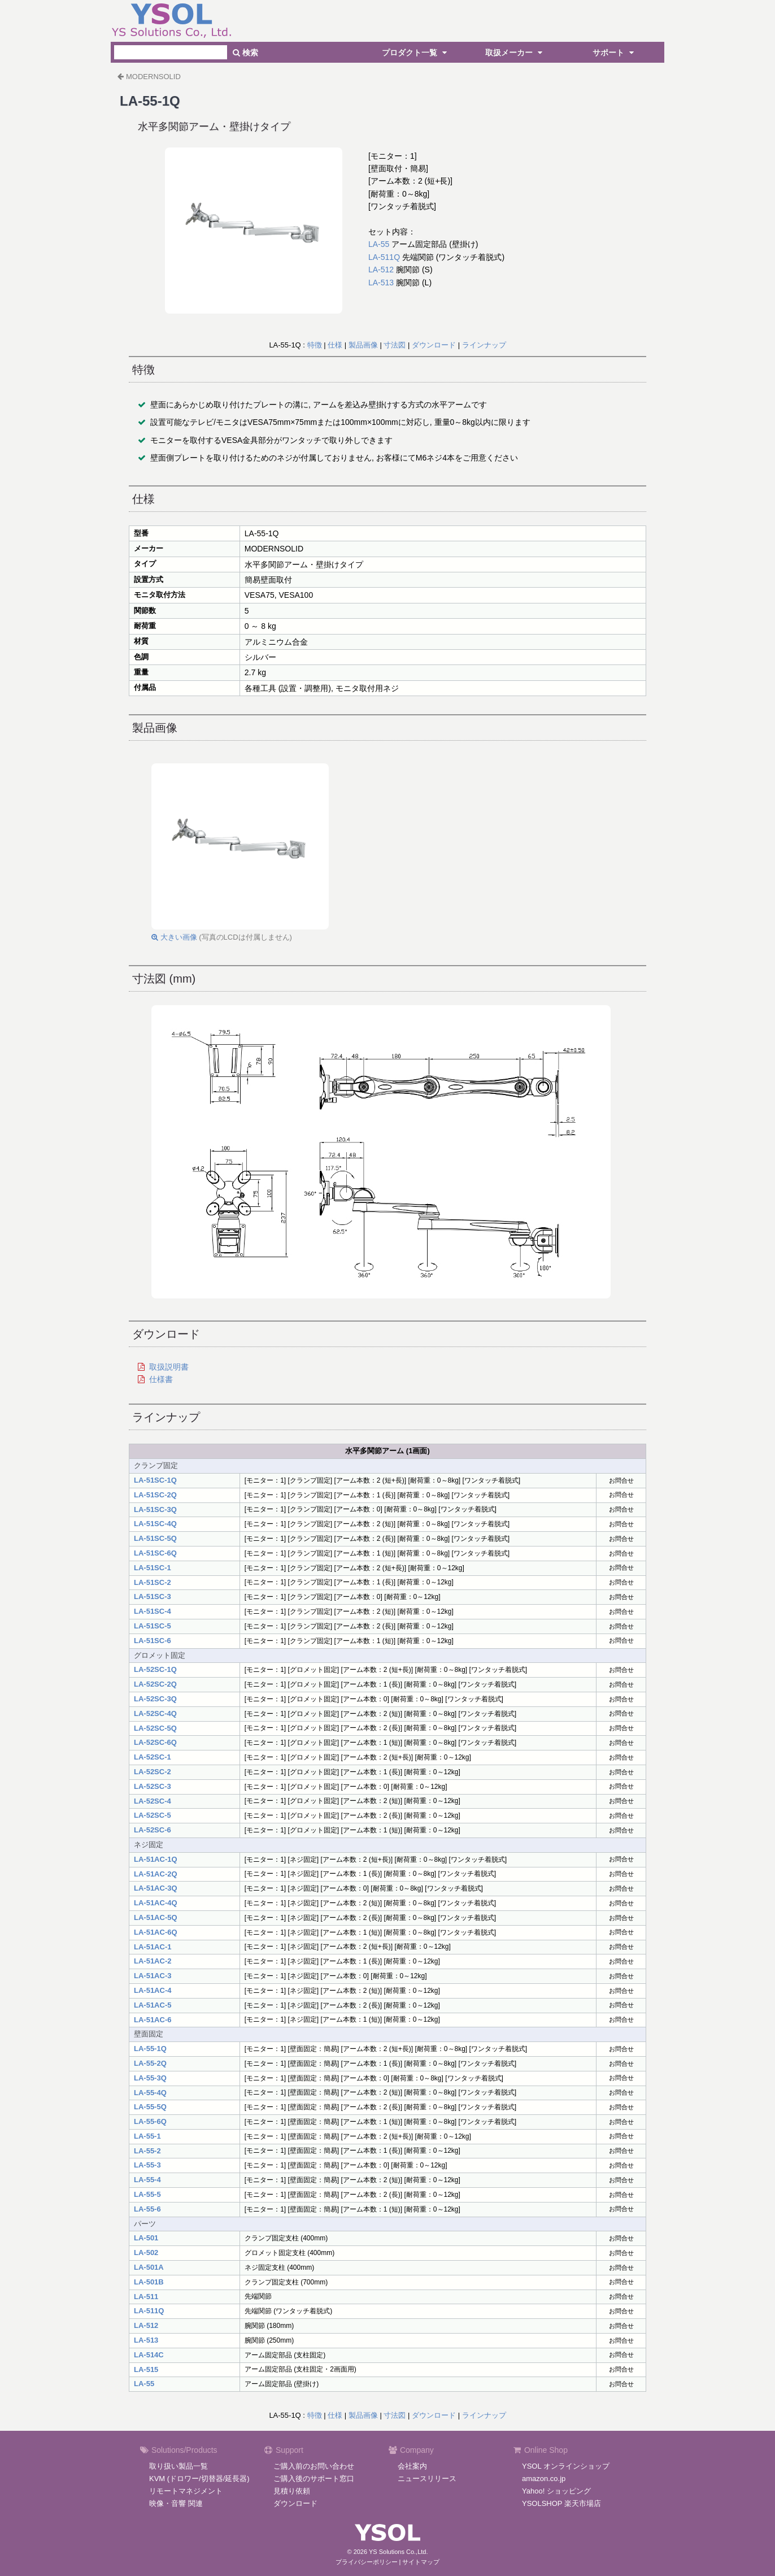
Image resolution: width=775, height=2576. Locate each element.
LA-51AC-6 (152, 2019)
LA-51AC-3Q (155, 1888)
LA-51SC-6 (152, 1640)
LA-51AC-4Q (155, 1903)
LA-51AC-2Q (155, 1874)
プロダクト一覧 (416, 52)
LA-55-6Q (150, 2121)
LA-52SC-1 (152, 1757)
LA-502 (146, 2252)
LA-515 (146, 2369)
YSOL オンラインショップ (565, 2466)
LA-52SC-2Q (155, 1684)
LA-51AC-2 (152, 1961)
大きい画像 (174, 937)
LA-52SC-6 (152, 1830)
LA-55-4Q (150, 2092)
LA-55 (378, 244)
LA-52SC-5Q (155, 1728)
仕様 (335, 345)
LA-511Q (384, 257)
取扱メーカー (515, 52)
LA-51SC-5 (152, 1626)
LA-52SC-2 (152, 1771)
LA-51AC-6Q (155, 1932)
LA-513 (381, 282)
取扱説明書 (169, 1366)
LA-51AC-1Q (155, 1859)
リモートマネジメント (186, 2491)
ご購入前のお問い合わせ (313, 2466)
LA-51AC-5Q (155, 1917)
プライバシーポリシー (367, 2561)
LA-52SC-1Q (155, 1669)
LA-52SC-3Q (155, 1699)
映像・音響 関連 (176, 2503)
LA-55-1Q (150, 2048)
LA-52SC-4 (152, 1801)
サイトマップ (420, 2561)
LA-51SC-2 (152, 1582)
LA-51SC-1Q (155, 1480)
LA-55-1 (147, 2136)
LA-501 (146, 2238)
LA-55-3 (147, 2165)
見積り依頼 (291, 2491)
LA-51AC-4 (152, 1990)
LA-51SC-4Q (155, 1523)
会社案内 (412, 2466)
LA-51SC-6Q (155, 1553)
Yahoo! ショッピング (556, 2491)
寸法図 (395, 345)
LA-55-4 (147, 2179)
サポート (615, 52)
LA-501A (149, 2267)
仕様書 (161, 1379)
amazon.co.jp (543, 2478)
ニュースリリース (427, 2478)
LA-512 (381, 269)
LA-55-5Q (150, 2106)
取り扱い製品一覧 (178, 2466)
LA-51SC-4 (152, 1611)
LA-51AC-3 (152, 1975)
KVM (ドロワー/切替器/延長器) (199, 2478)
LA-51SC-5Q (155, 1538)
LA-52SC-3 (152, 1786)
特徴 (314, 345)
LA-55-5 (147, 2194)
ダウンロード (434, 345)
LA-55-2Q (150, 2063)
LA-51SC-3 (152, 1596)
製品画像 (363, 345)
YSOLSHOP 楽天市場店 (561, 2503)
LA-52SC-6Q (155, 1742)
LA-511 (146, 2296)
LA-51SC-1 (152, 1567)
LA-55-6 (147, 2209)
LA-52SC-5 (152, 1815)
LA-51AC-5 (152, 2005)
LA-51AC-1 (152, 1947)
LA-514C (149, 2355)
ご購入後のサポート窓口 (313, 2478)
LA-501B (149, 2282)
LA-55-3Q (150, 2078)
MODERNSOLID (153, 76)
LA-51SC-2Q (155, 1495)
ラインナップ (484, 345)
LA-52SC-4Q (155, 1713)
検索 (245, 52)
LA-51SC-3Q (155, 1509)
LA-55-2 (147, 2151)
